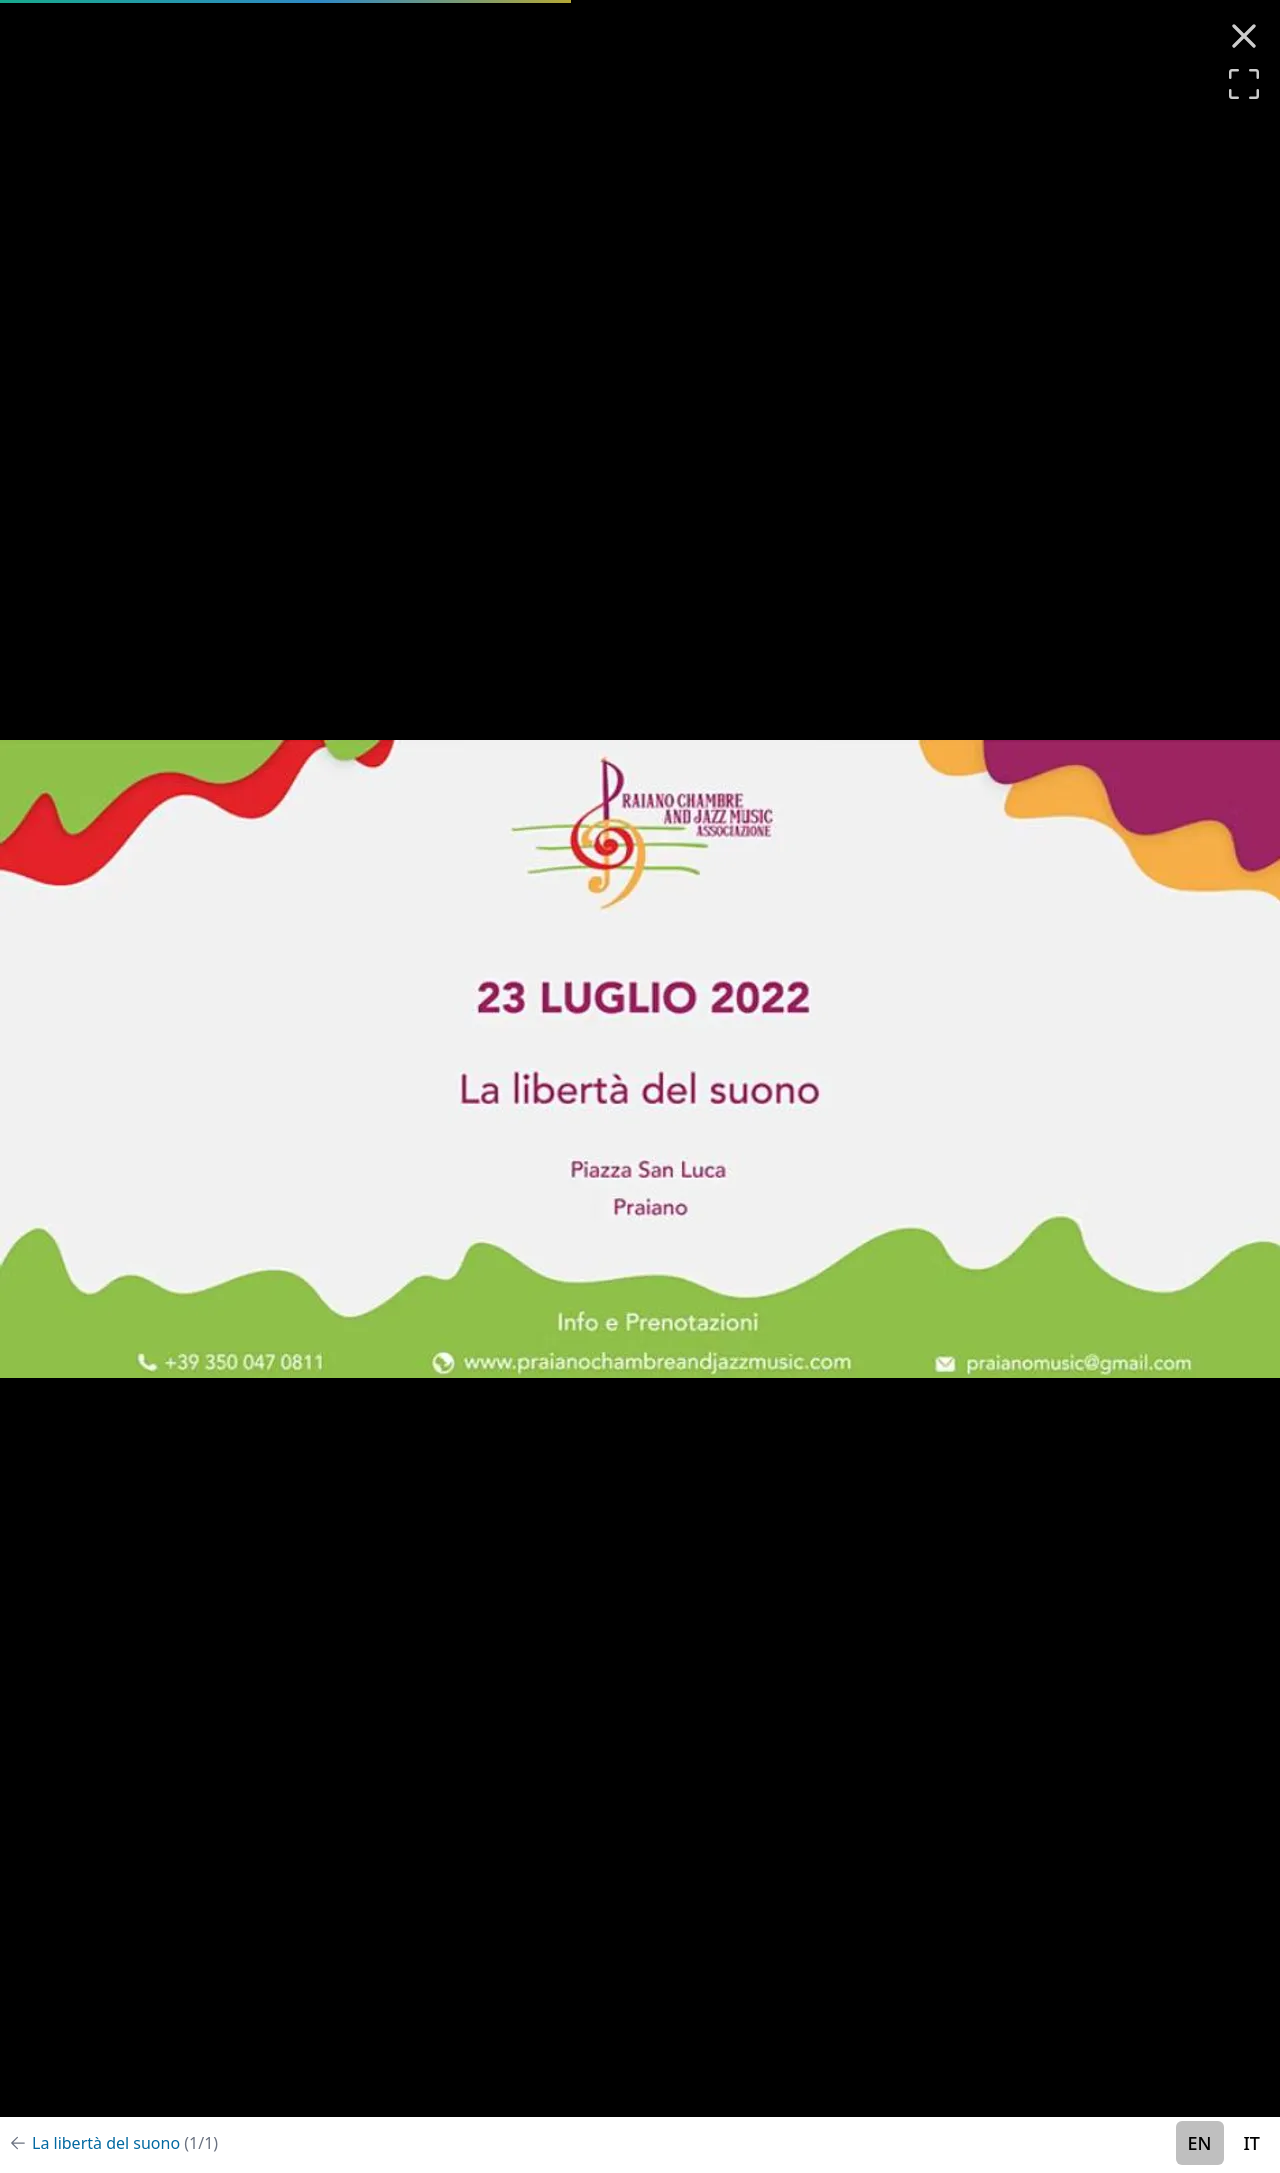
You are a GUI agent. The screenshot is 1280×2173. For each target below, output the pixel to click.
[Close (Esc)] (1244, 36)
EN (1200, 2143)
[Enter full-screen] (1244, 84)
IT (1252, 2143)
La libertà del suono (125, 2143)
